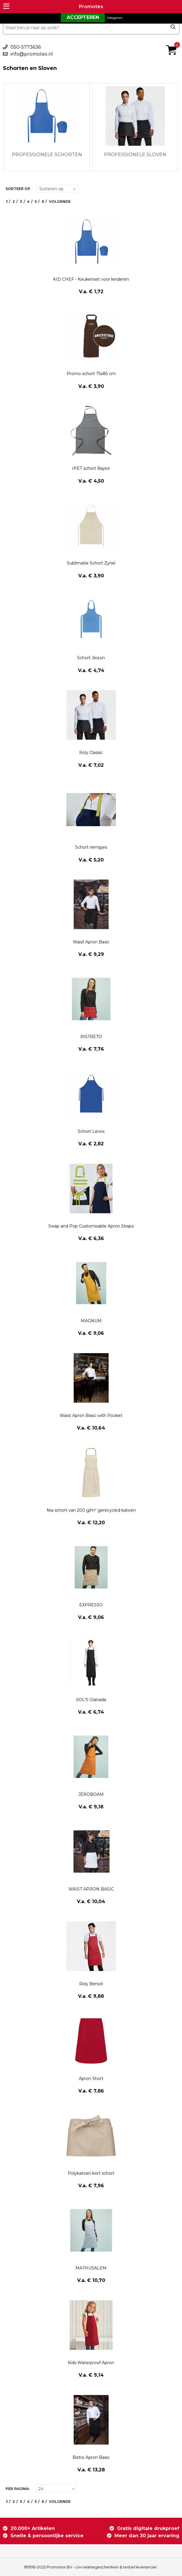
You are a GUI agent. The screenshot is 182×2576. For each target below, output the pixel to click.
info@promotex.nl (31, 54)
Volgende (59, 201)
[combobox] (91, 27)
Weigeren (115, 17)
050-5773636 (25, 47)
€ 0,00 (173, 42)
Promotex (91, 6)
